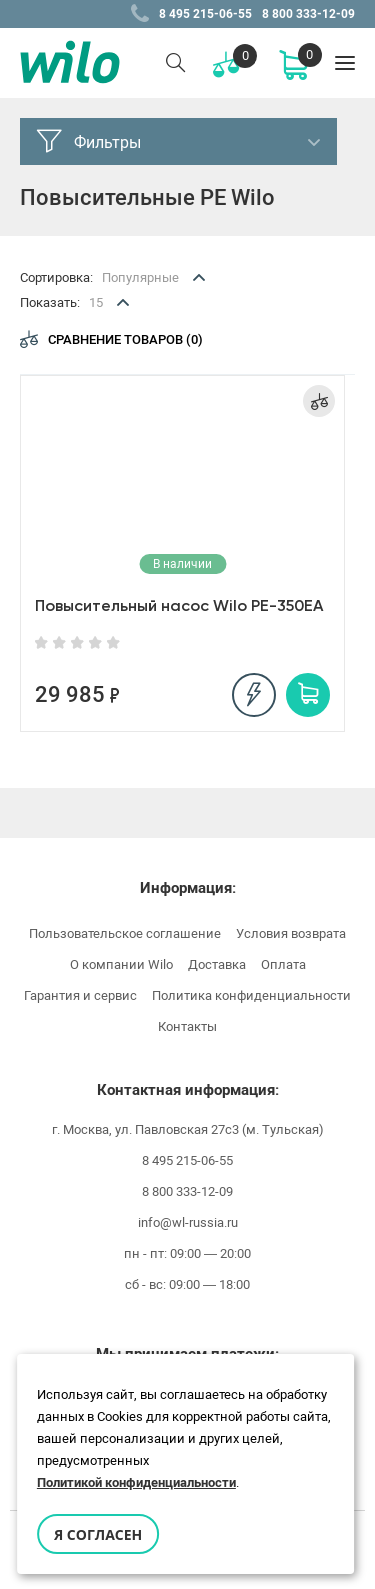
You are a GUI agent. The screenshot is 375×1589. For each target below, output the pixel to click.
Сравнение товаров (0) (111, 339)
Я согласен (98, 1534)
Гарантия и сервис (80, 995)
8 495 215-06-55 (205, 14)
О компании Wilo (121, 964)
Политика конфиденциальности (251, 995)
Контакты (187, 1026)
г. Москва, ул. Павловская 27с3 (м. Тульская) (188, 1129)
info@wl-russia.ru (188, 1222)
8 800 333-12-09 (308, 14)
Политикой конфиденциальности (136, 1482)
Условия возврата (291, 933)
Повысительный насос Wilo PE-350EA (179, 605)
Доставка (217, 964)
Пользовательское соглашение (125, 933)
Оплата (283, 964)
